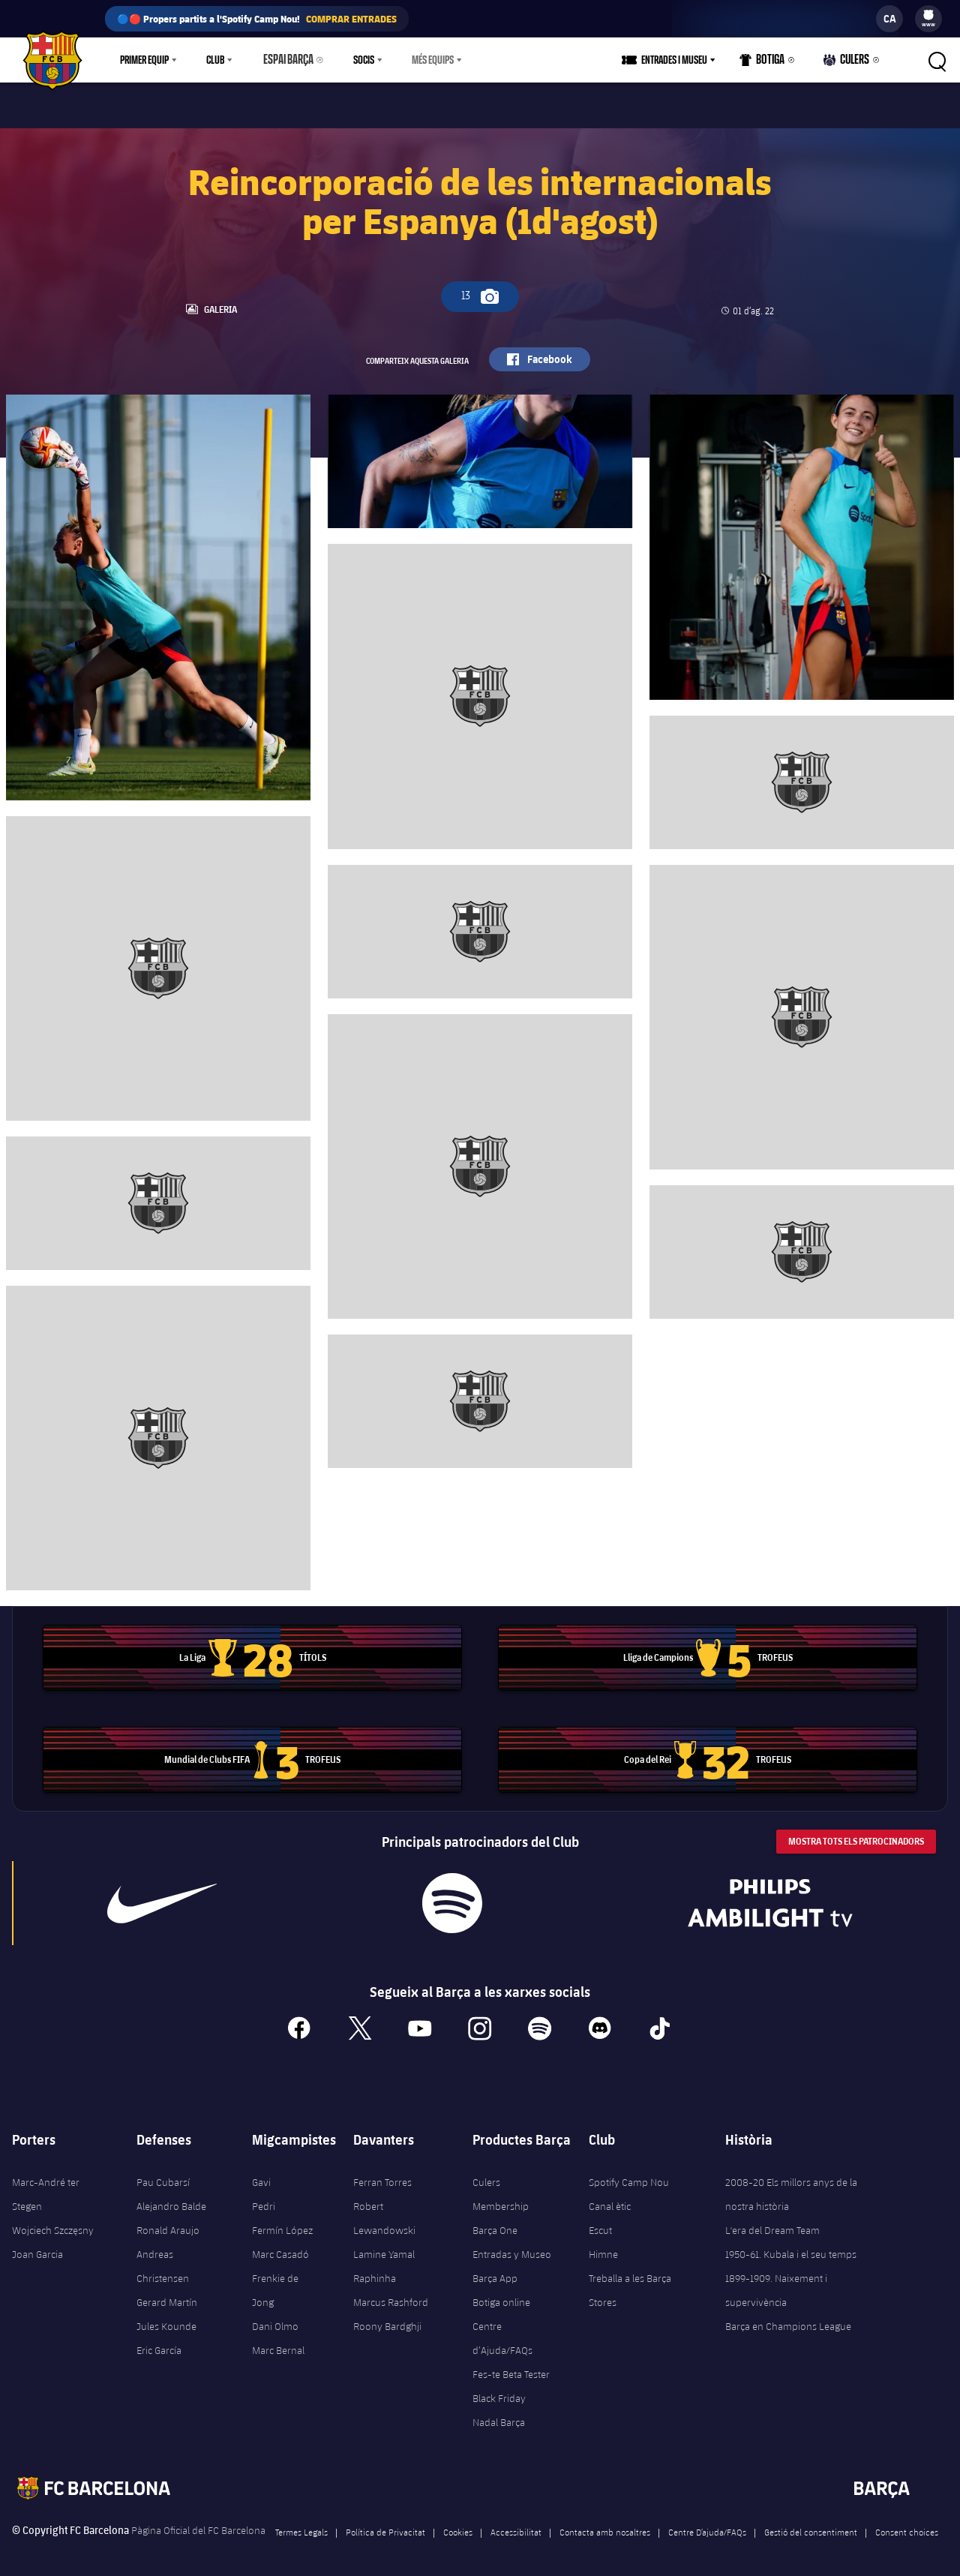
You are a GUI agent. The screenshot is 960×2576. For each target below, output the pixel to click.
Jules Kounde (166, 2316)
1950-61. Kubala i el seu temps (790, 2244)
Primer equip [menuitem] (144, 60)
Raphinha (374, 2268)
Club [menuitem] (215, 60)
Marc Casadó (280, 2244)
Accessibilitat (516, 2522)
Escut (600, 2220)
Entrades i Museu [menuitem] (680, 60)
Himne (603, 2244)
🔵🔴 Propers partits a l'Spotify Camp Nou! (257, 18)
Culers (848, 63)
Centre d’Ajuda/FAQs (502, 2328)
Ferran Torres (382, 2172)
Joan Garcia (37, 2244)
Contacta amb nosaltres (605, 2522)
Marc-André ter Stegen (46, 2184)
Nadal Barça (498, 2412)
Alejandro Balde (171, 2196)
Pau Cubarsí (163, 2172)
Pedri (263, 2196)
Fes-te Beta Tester (511, 2364)
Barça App (495, 2268)
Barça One (495, 2220)
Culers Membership (500, 2184)
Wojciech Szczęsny (53, 2220)
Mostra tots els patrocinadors (856, 1832)
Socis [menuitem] (357, 60)
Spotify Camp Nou (629, 2172)
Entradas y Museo (511, 2244)
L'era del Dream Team (772, 2220)
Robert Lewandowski (384, 2208)
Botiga (767, 63)
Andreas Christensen (162, 2256)
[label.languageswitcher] (889, 18)
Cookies (457, 2522)
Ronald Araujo (168, 2220)
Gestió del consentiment (810, 2522)
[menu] (928, 18)
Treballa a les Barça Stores (630, 2280)
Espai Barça (285, 60)
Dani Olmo (275, 2316)
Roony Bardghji (387, 2316)
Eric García (159, 2340)
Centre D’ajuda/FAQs (707, 2522)
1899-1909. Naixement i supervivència (776, 2280)
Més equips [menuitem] (426, 60)
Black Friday (499, 2388)
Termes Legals (301, 2522)
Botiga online (501, 2292)
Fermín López (282, 2220)
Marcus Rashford (390, 2292)
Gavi (261, 2172)
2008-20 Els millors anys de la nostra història (791, 2184)
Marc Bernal (278, 2340)
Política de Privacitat (385, 2522)
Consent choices (906, 2522)
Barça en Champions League (788, 2316)
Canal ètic (610, 2196)
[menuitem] (928, 15)
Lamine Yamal (384, 2244)
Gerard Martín (166, 2292)
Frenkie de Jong (275, 2280)
